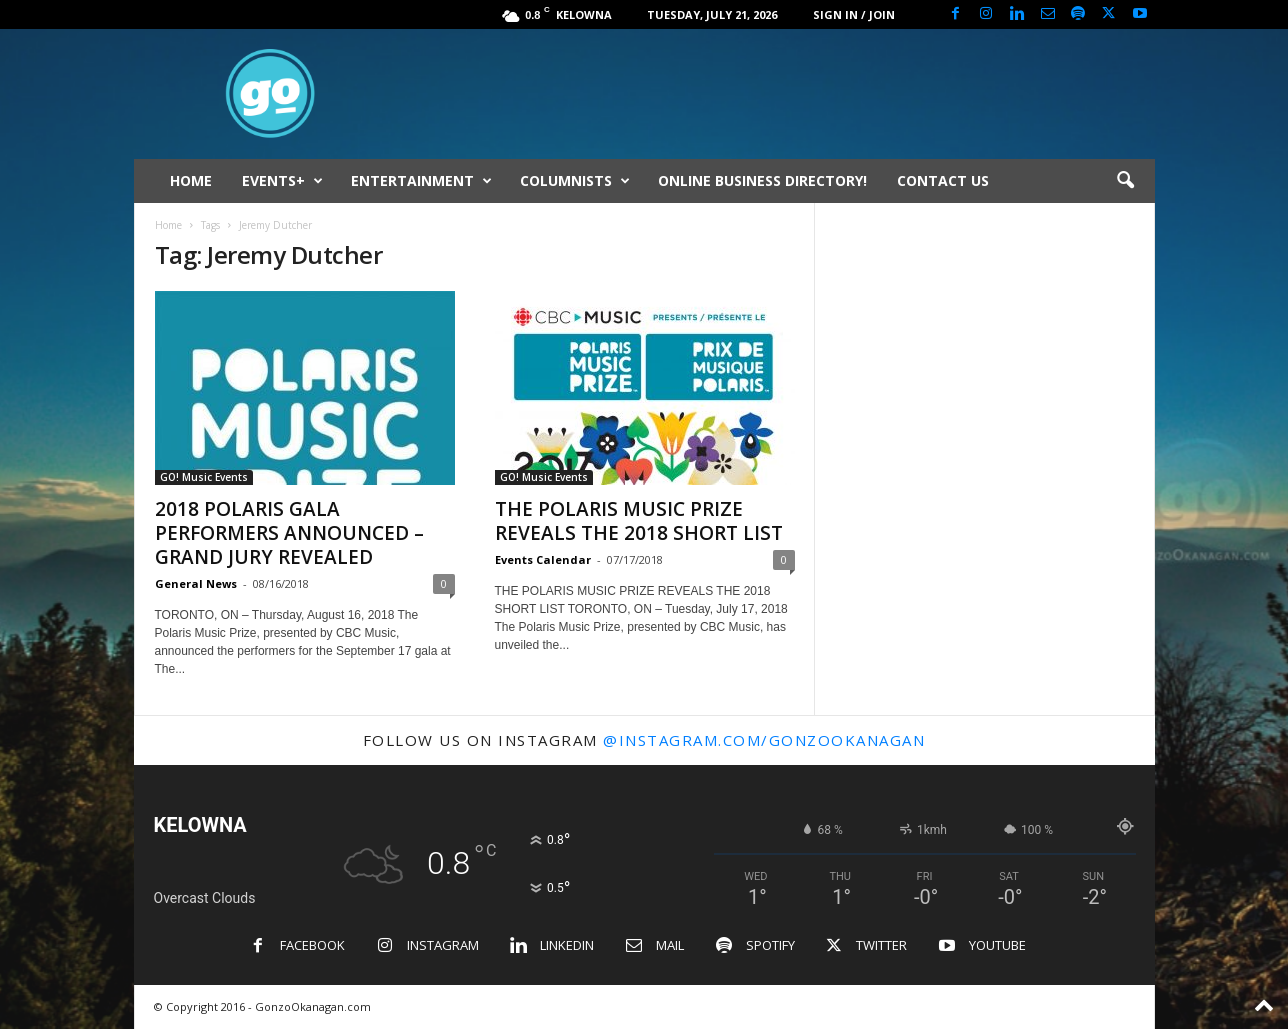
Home (168, 225)
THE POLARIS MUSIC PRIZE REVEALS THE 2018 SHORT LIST (639, 521)
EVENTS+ (282, 181)
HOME (191, 180)
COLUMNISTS (575, 181)
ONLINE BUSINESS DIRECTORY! (762, 180)
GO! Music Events (204, 477)
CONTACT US (943, 180)
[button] (1125, 181)
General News (196, 583)
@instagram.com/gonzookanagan (764, 740)
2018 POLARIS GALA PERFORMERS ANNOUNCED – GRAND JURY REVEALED (289, 533)
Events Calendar (543, 559)
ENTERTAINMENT (421, 181)
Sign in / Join (854, 14)
